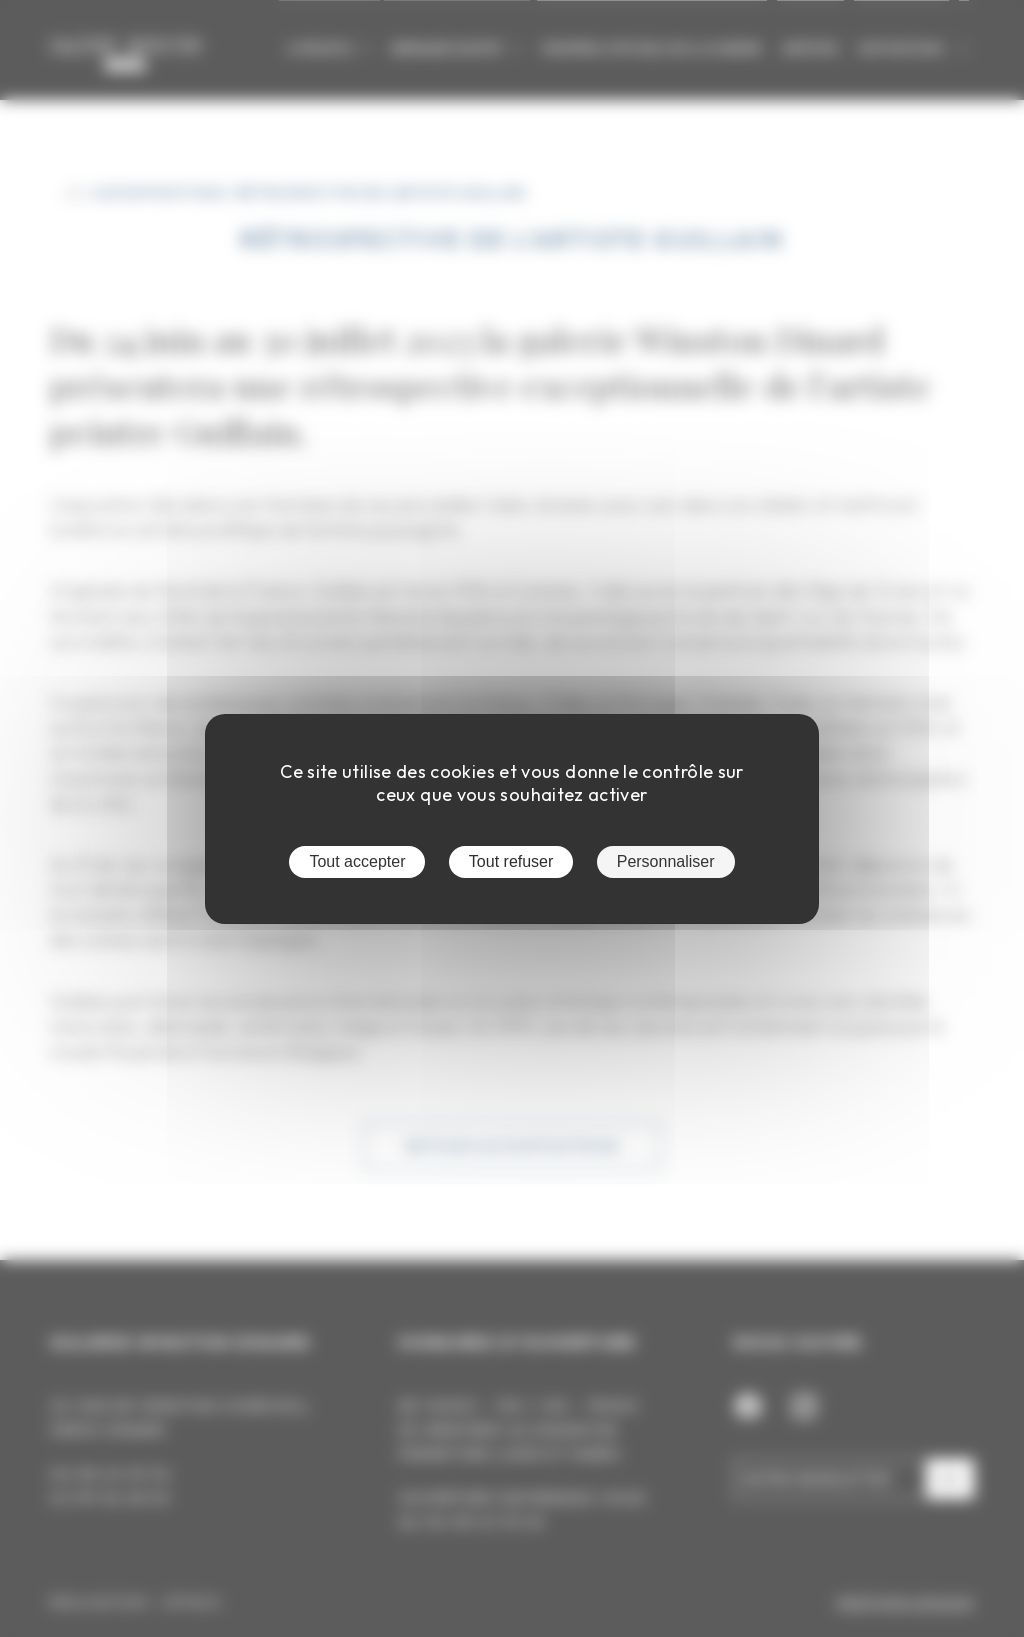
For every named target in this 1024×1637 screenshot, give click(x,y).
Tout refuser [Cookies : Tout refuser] (511, 861)
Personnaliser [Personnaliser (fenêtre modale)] (666, 861)
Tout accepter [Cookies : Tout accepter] (357, 861)
